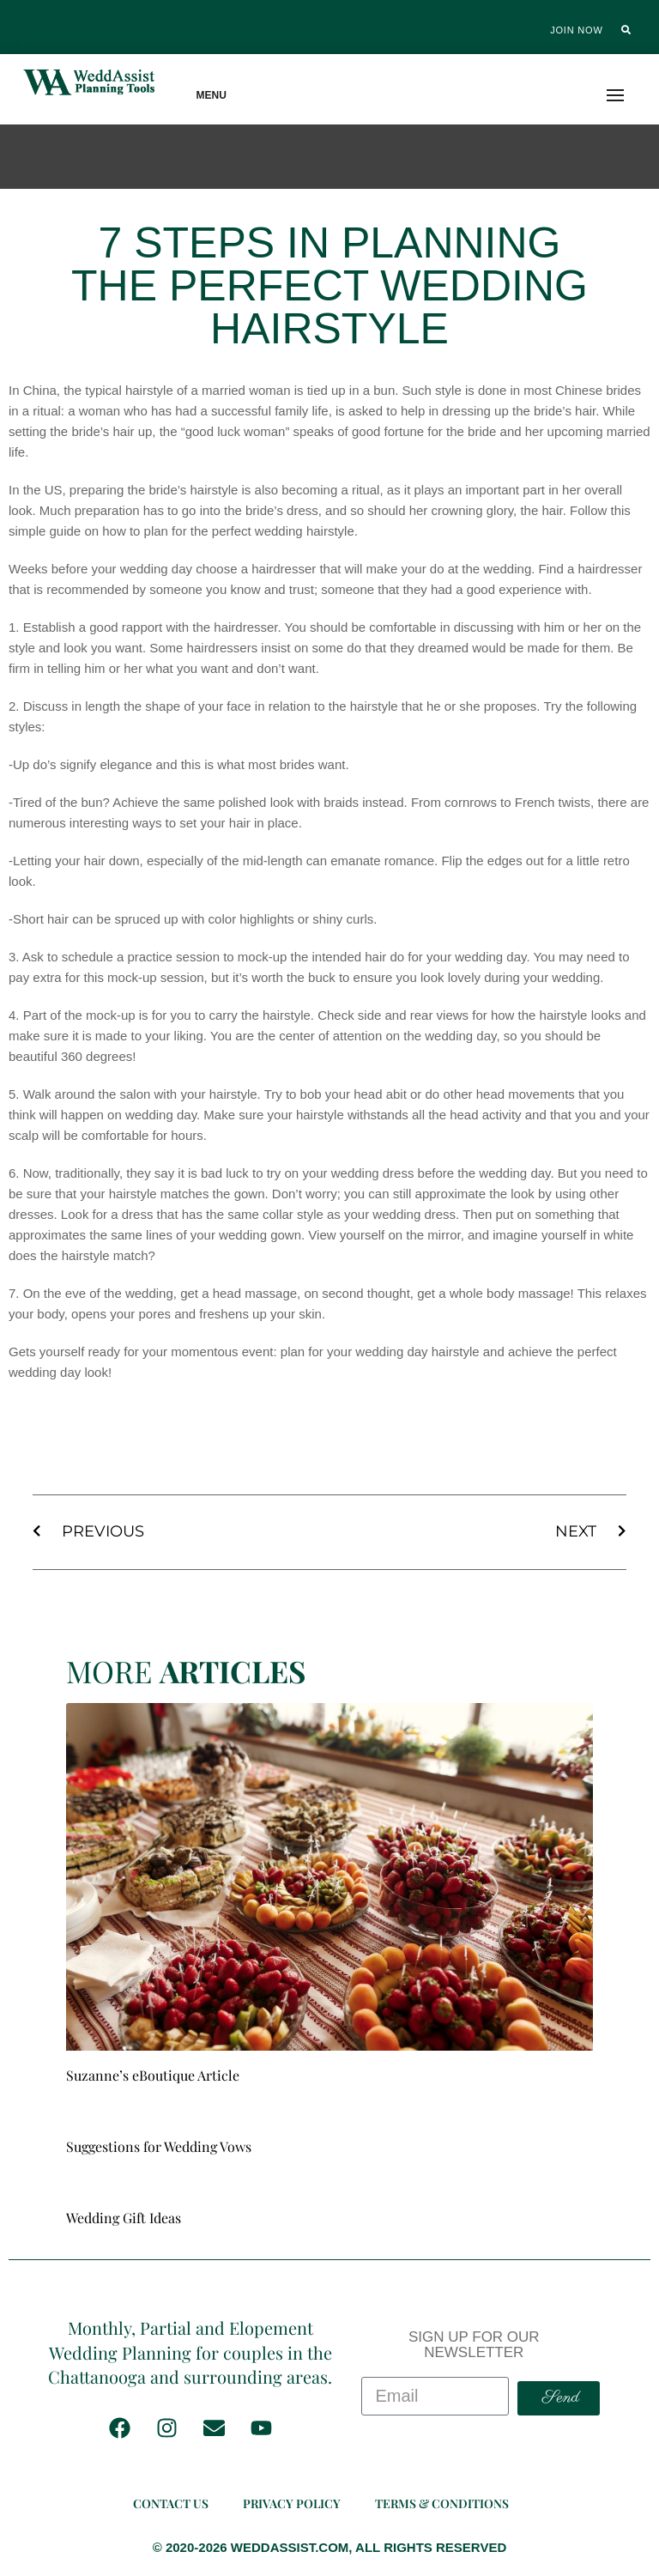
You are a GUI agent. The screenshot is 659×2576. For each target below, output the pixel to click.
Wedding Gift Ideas (123, 2218)
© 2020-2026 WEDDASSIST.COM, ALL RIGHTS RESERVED (330, 2547)
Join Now (576, 30)
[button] (626, 30)
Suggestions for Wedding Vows (158, 2146)
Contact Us (171, 2503)
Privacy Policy (292, 2503)
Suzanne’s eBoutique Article (152, 2075)
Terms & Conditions (442, 2503)
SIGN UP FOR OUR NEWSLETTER (474, 2345)
